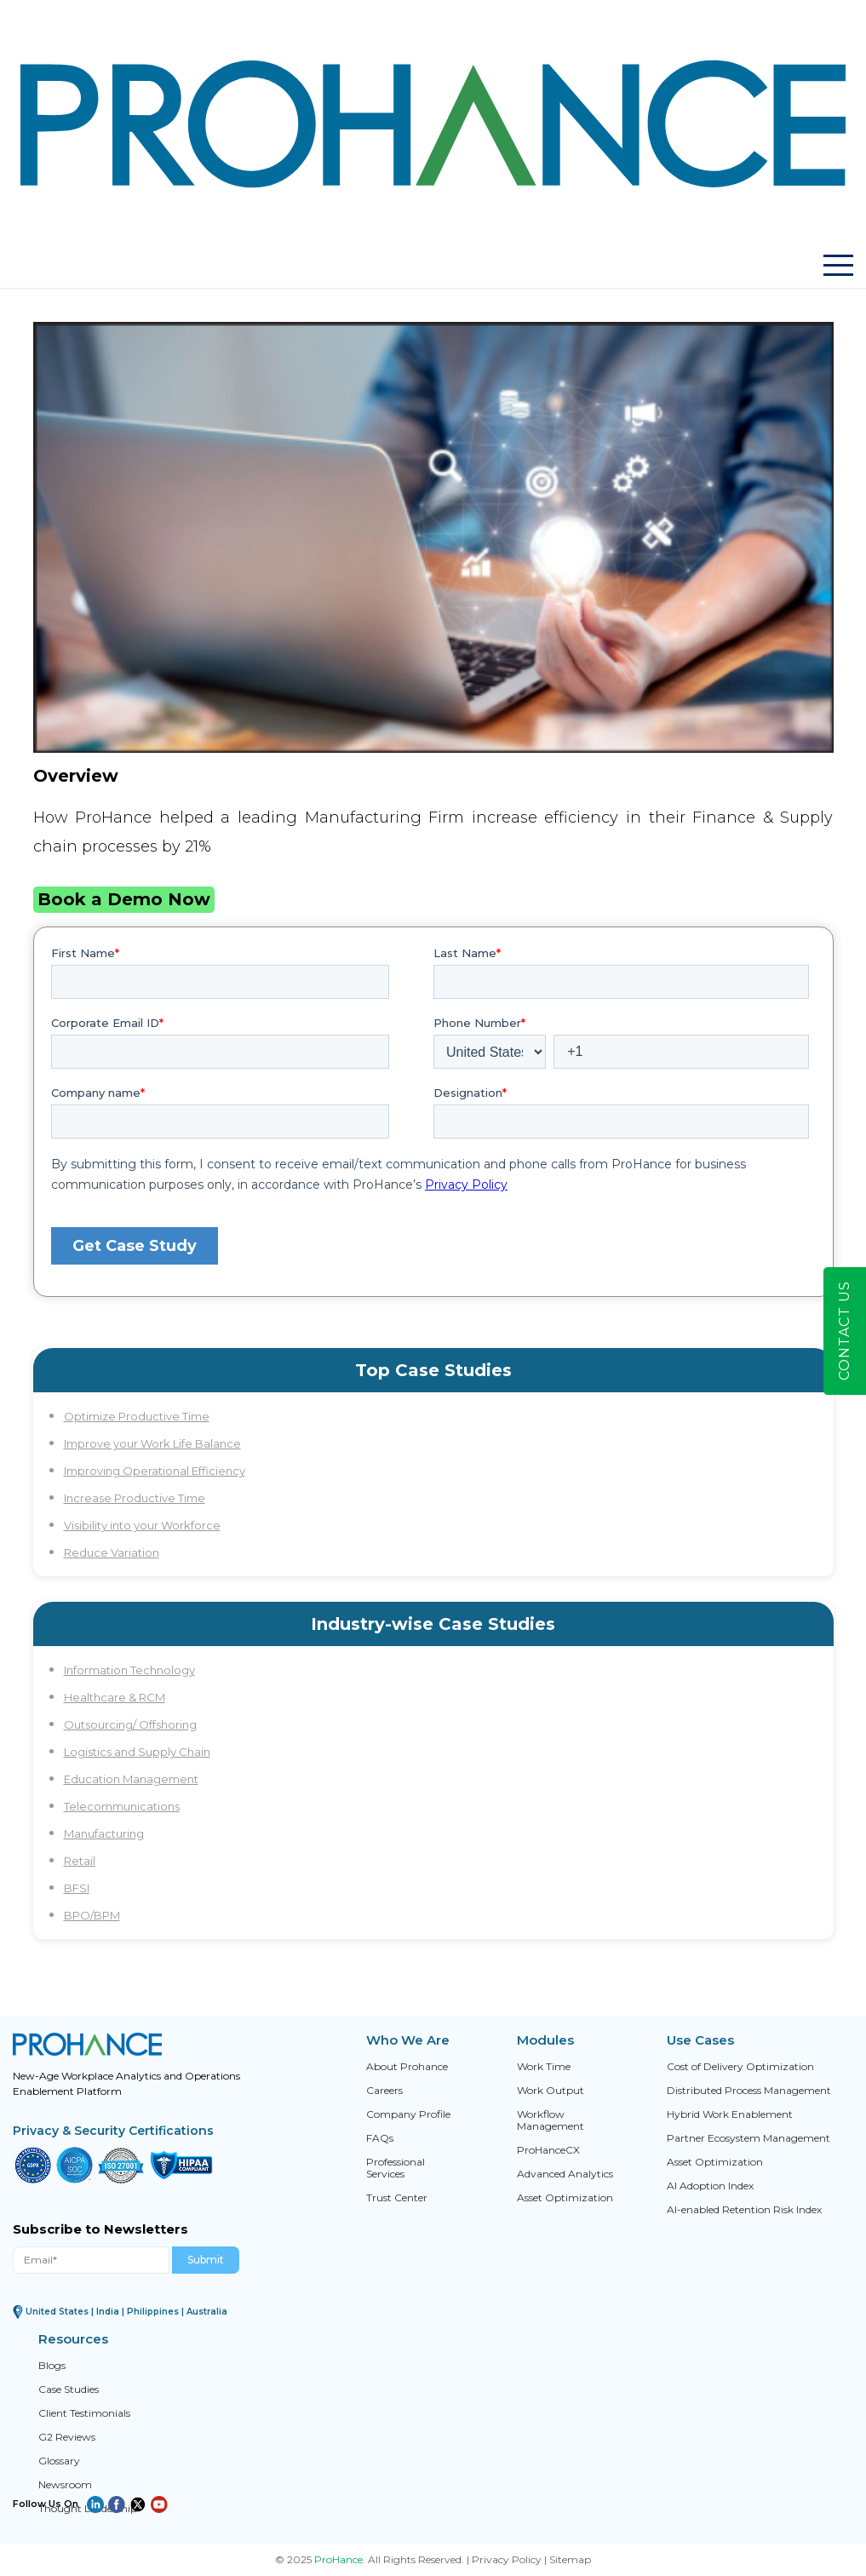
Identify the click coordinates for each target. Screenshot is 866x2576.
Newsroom (65, 2485)
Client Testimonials (84, 2413)
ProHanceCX (548, 2150)
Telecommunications (122, 1806)
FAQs (379, 2138)
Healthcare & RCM (114, 1697)
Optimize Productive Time (136, 1416)
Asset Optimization (565, 2198)
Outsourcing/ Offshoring (130, 1724)
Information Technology (129, 1670)
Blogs (52, 2366)
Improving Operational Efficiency (154, 1470)
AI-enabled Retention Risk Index (744, 2210)
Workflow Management (550, 2120)
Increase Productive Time (134, 1498)
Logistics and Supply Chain (137, 1751)
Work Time (544, 2067)
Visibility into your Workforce (142, 1525)
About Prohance (407, 2067)
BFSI (76, 1888)
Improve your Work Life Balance (152, 1443)
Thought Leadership (87, 2509)
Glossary (59, 2461)
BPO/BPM (92, 1915)
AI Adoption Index (710, 2186)
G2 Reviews (66, 2437)
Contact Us (844, 1330)
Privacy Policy (507, 2559)
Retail (79, 1860)
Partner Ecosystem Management (748, 2138)
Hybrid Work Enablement (730, 2114)
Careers (384, 2091)
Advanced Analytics (565, 2174)
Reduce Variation (111, 1552)
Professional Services (395, 2168)
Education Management (131, 1779)
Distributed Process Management (749, 2091)
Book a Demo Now (123, 899)
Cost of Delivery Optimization (740, 2067)
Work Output (550, 2091)
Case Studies (68, 2389)
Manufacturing (104, 1833)
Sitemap (570, 2559)
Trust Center (396, 2198)
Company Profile (408, 2114)
